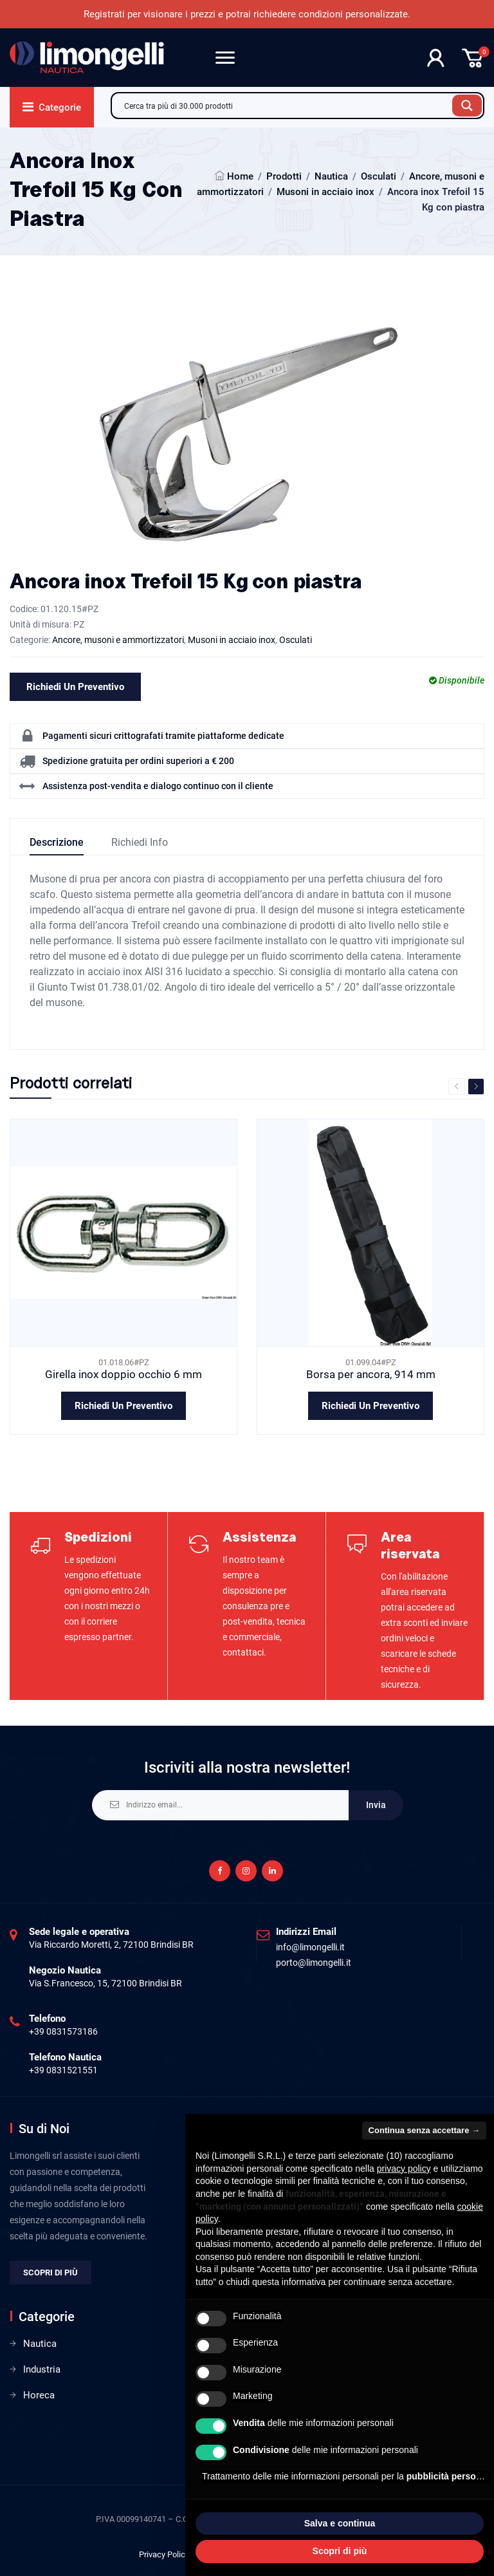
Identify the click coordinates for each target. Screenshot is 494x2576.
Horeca (39, 2395)
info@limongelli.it (310, 1947)
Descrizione (57, 842)
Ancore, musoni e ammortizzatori (118, 640)
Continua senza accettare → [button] (424, 2130)
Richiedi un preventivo (75, 687)
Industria (41, 2369)
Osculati (378, 176)
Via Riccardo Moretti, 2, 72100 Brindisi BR (111, 1944)
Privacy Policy (164, 2554)
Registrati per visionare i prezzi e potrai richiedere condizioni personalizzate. (247, 14)
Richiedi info (139, 842)
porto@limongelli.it (313, 1962)
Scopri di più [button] (340, 2551)
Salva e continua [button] (339, 2523)
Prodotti (284, 176)
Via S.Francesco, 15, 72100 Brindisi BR (105, 1983)
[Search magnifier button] (467, 106)
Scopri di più (50, 2272)
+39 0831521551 (63, 2070)
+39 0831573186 (63, 2031)
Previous (456, 1086)
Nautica (331, 176)
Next (476, 1086)
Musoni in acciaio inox (325, 192)
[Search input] (285, 105)
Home (240, 176)
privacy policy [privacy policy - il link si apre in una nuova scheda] (404, 2168)
